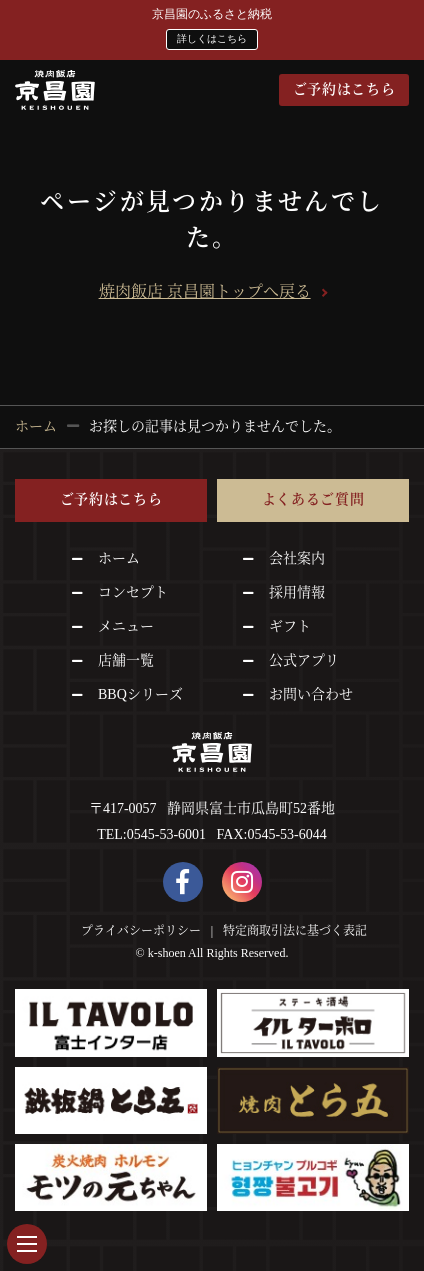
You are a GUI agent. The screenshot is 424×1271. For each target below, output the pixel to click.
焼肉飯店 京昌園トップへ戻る (205, 291)
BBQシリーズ (140, 693)
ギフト (290, 625)
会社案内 (297, 557)
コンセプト (133, 591)
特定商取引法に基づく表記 (295, 930)
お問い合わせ (311, 693)
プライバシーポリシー (141, 930)
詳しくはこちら (212, 38)
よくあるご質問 (313, 499)
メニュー (126, 625)
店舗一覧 (126, 659)
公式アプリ (304, 659)
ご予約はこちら (344, 89)
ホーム (119, 557)
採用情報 (297, 591)
